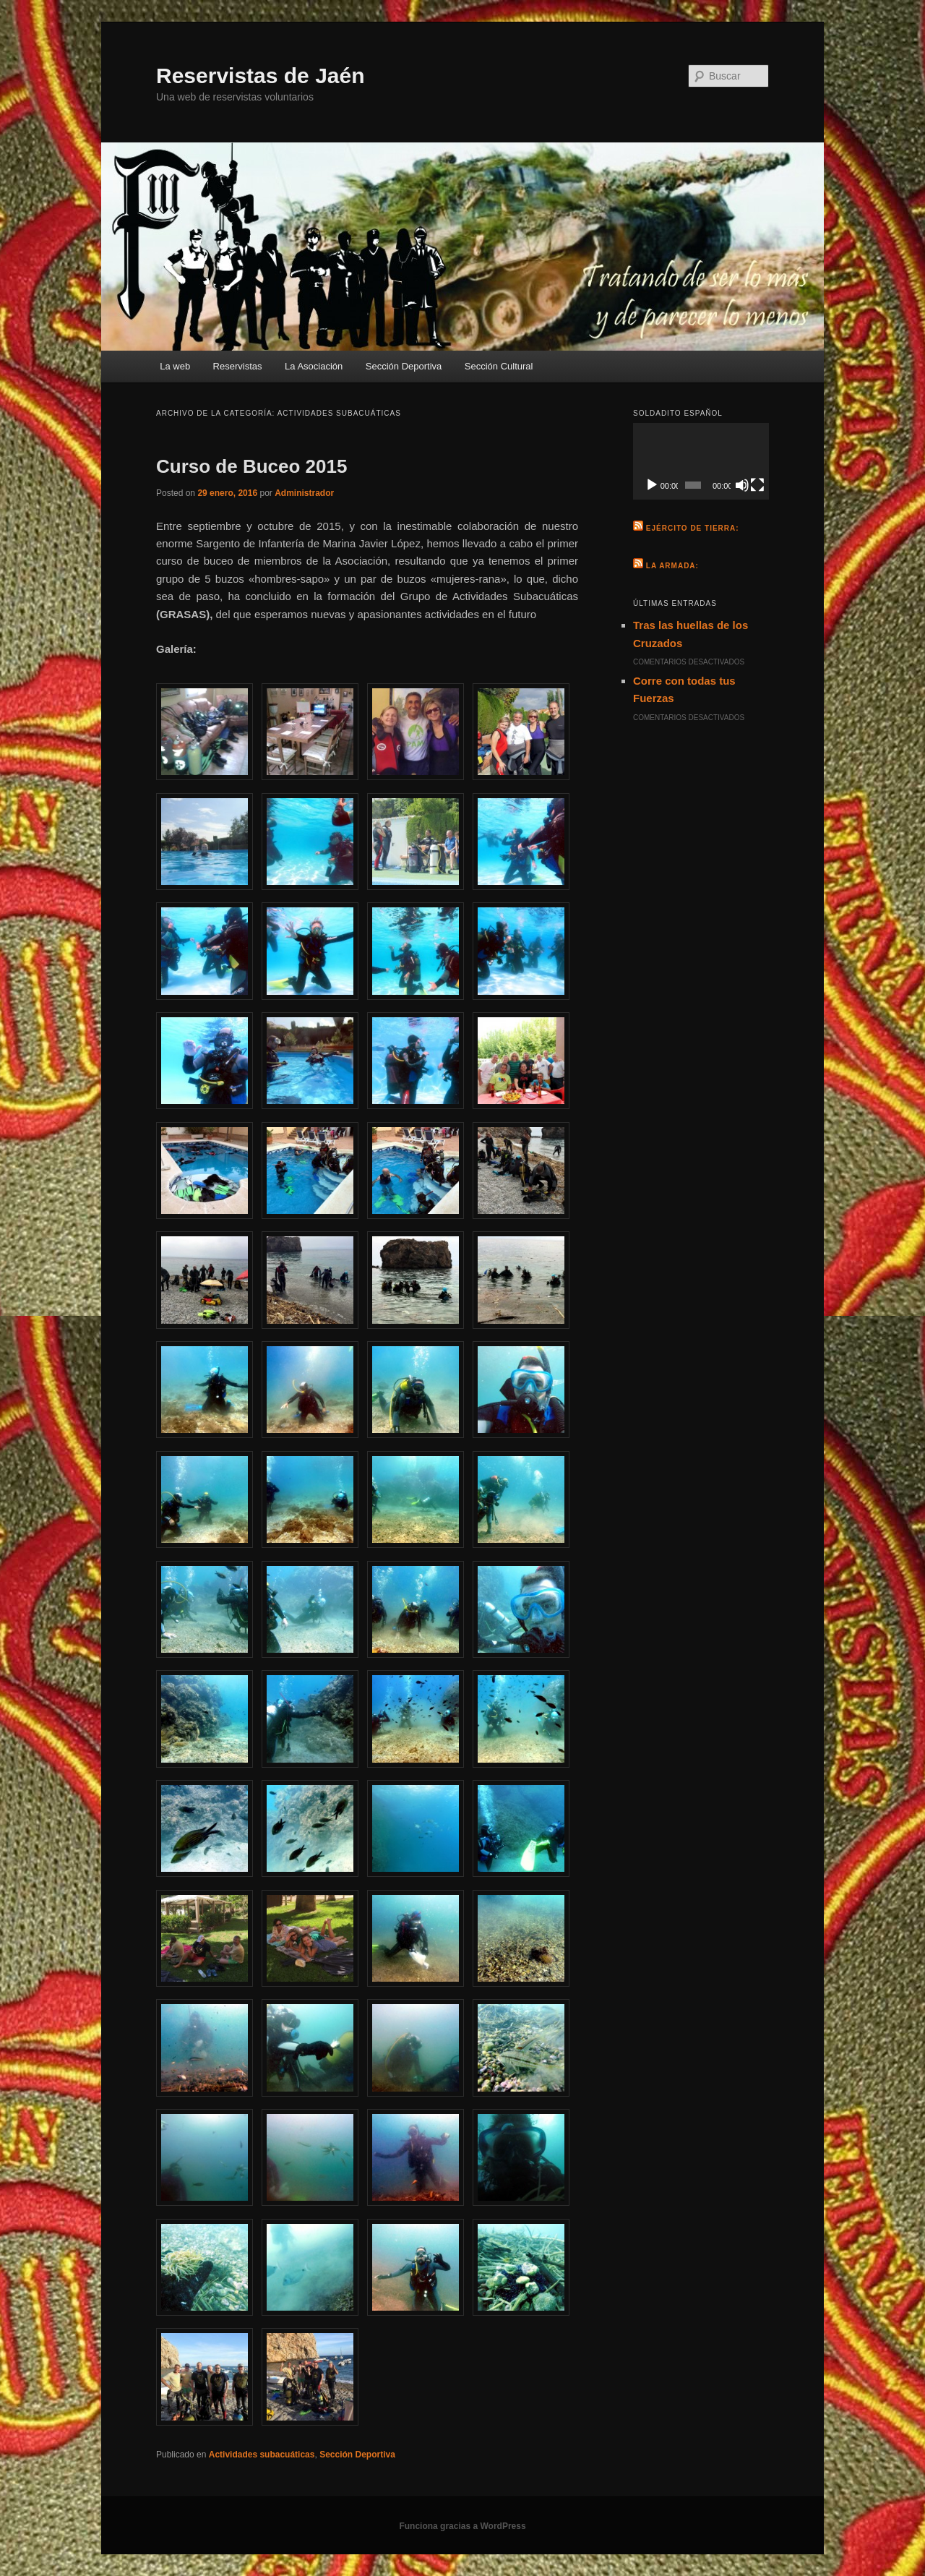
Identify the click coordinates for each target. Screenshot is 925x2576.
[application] (701, 461)
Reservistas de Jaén (260, 75)
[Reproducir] (652, 485)
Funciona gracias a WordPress (462, 2526)
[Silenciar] (742, 485)
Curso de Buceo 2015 (251, 466)
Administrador (304, 493)
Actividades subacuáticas (262, 2454)
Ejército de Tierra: (692, 528)
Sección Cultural (499, 366)
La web (175, 366)
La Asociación (314, 366)
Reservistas (237, 366)
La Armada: (672, 566)
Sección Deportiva (404, 366)
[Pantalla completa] (757, 485)
